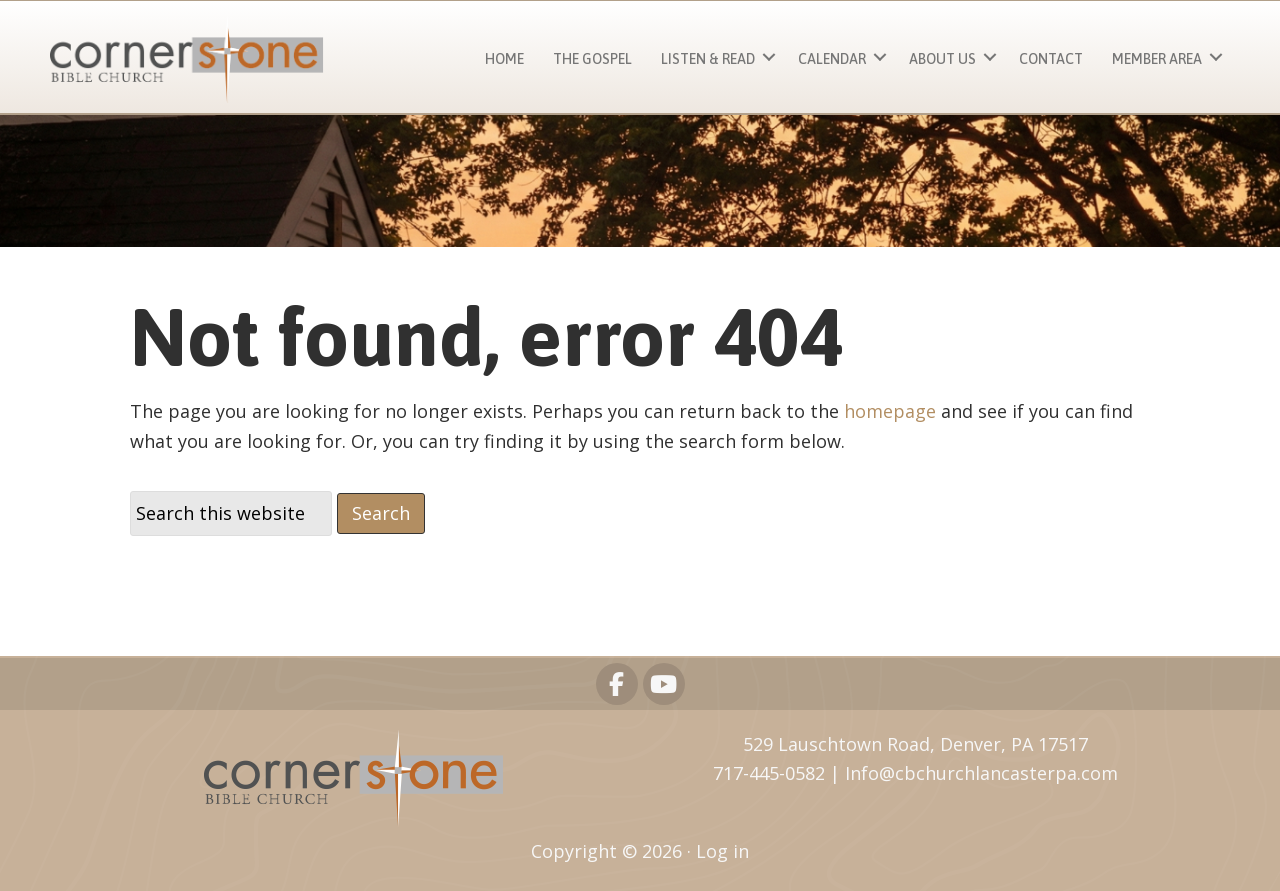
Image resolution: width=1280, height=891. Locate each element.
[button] (769, 56)
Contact (1051, 59)
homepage (890, 411)
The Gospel (592, 59)
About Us (942, 59)
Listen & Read (708, 59)
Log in (722, 851)
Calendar (832, 59)
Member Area (1157, 59)
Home (504, 59)
